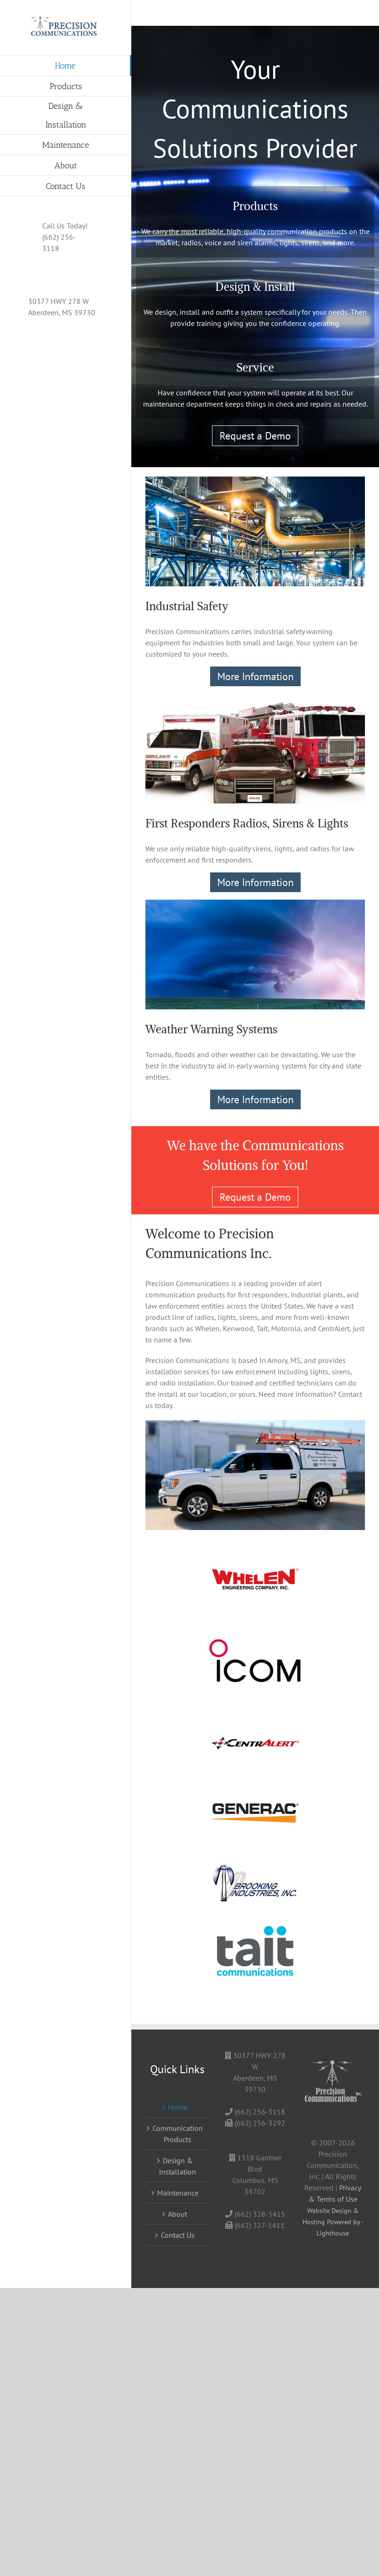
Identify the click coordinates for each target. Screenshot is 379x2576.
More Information (255, 676)
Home (177, 2107)
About (177, 2214)
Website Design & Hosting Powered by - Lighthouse (333, 2221)
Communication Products (177, 2133)
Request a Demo (255, 435)
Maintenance (177, 2192)
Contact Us (178, 2235)
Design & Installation (177, 2166)
